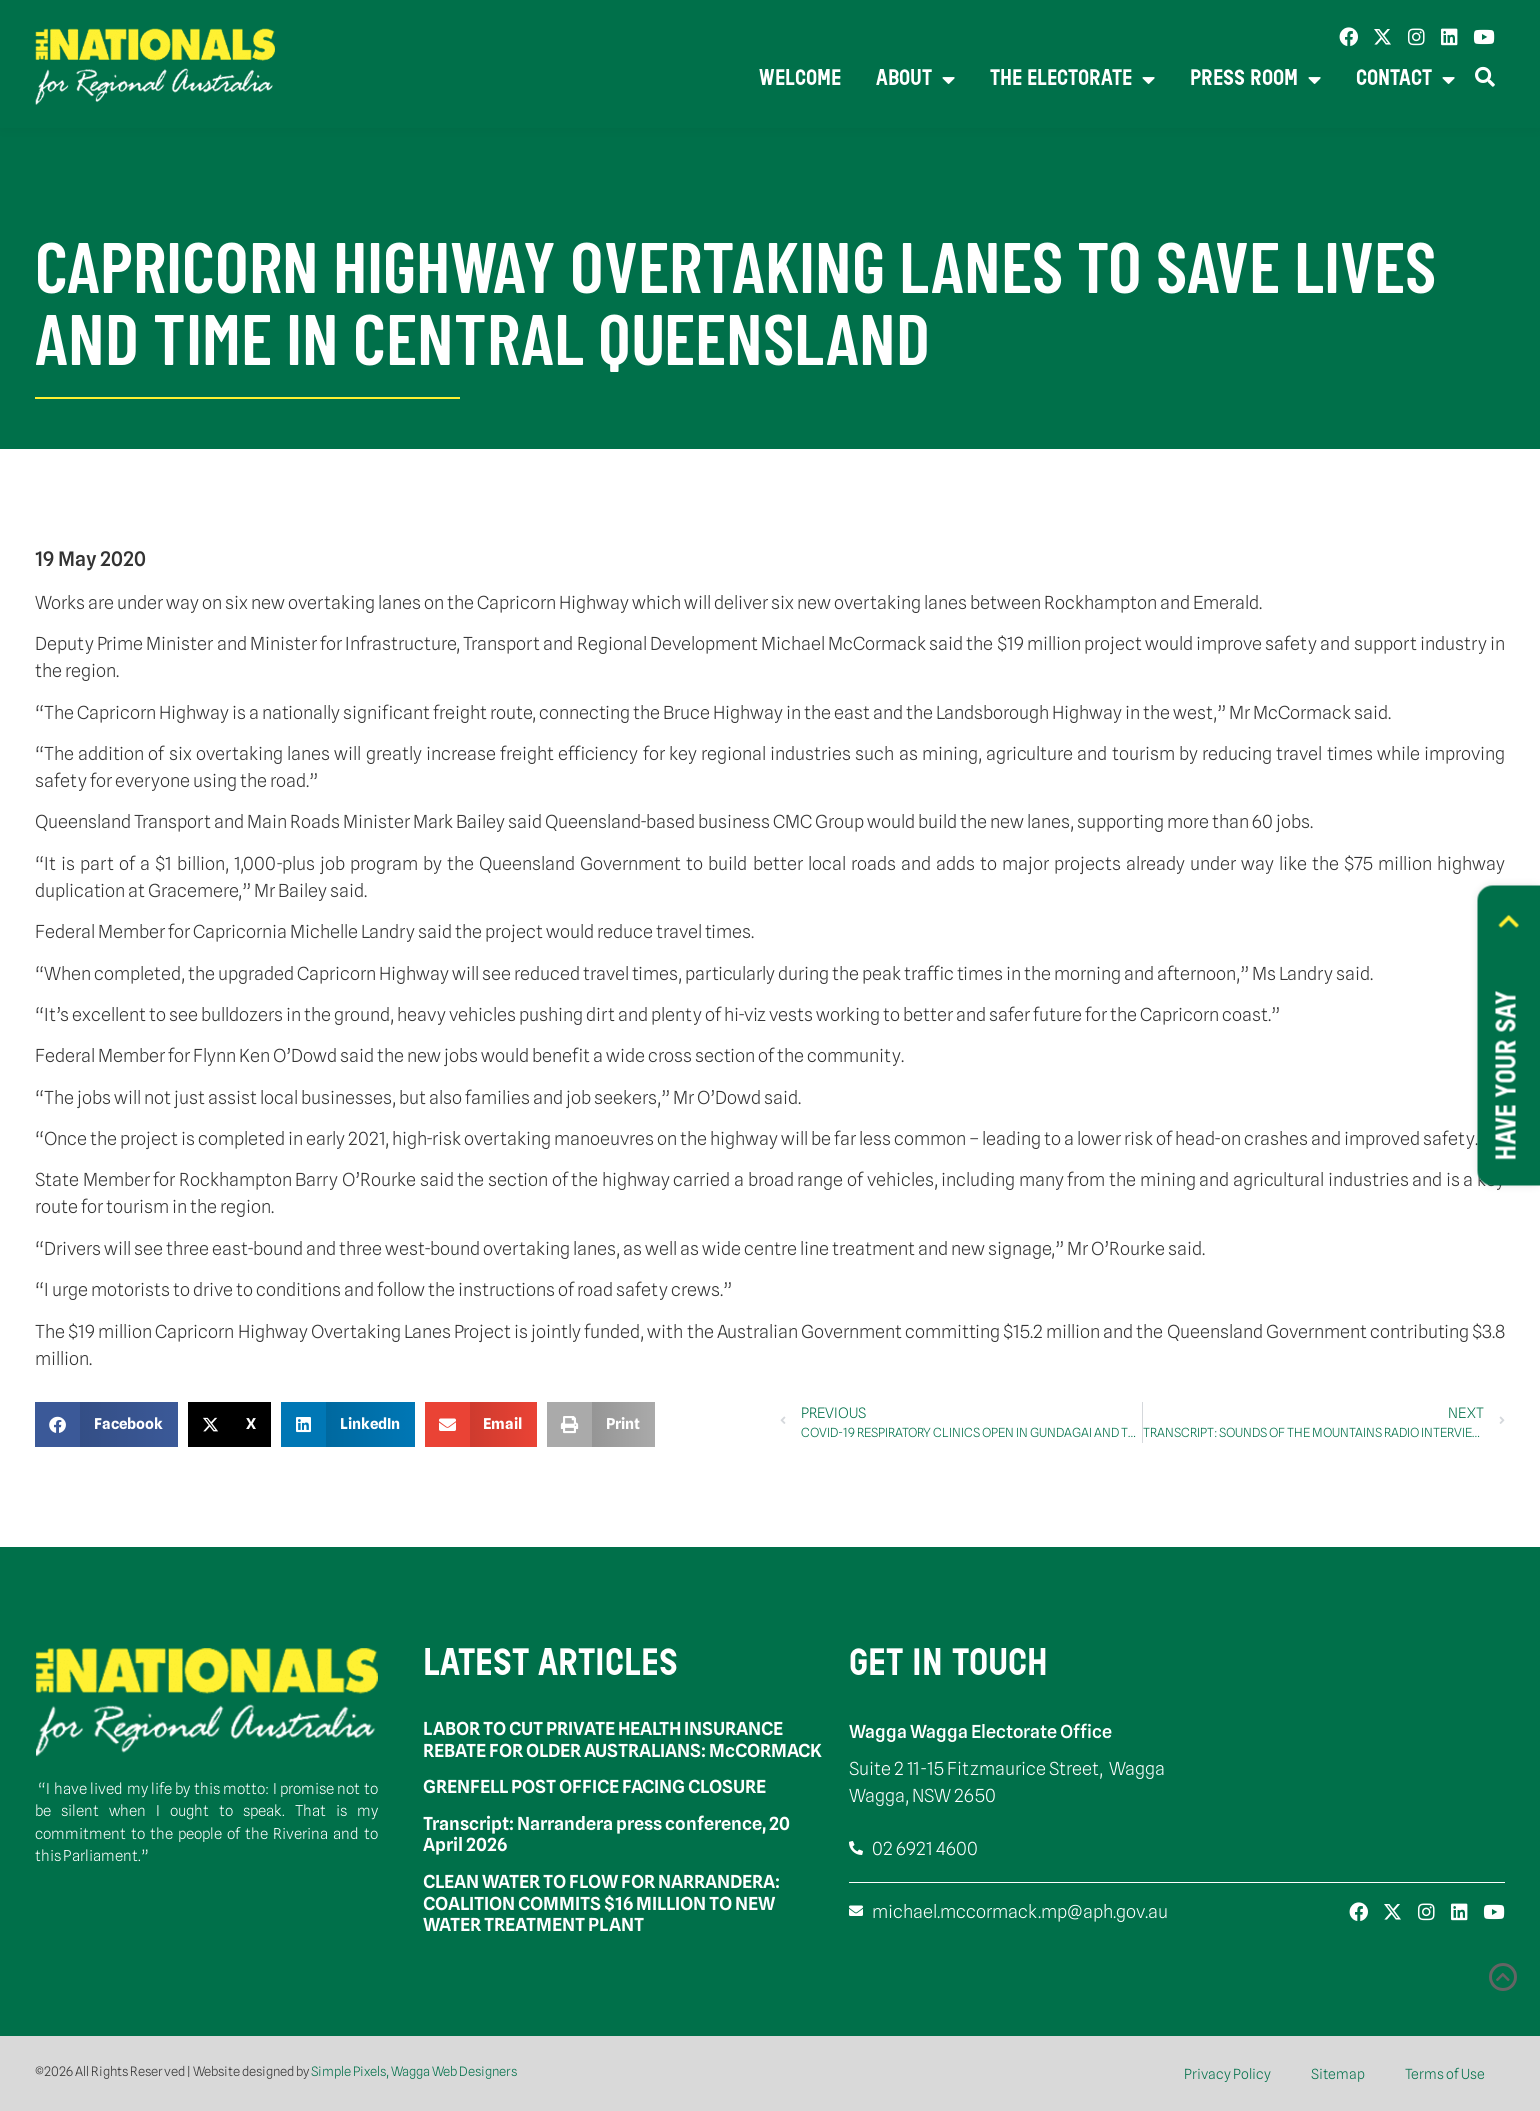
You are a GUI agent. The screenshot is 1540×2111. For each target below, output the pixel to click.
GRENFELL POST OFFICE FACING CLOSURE (594, 1786)
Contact (1405, 80)
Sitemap (1338, 2074)
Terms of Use (1445, 2074)
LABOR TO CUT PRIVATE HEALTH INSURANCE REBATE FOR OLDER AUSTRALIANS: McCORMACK (622, 1739)
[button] (106, 1424)
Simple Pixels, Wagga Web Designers (414, 2071)
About (915, 80)
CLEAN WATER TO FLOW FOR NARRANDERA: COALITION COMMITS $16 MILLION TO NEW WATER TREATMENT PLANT (601, 1903)
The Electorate (1072, 80)
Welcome (800, 79)
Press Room (1255, 80)
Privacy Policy (1227, 2074)
